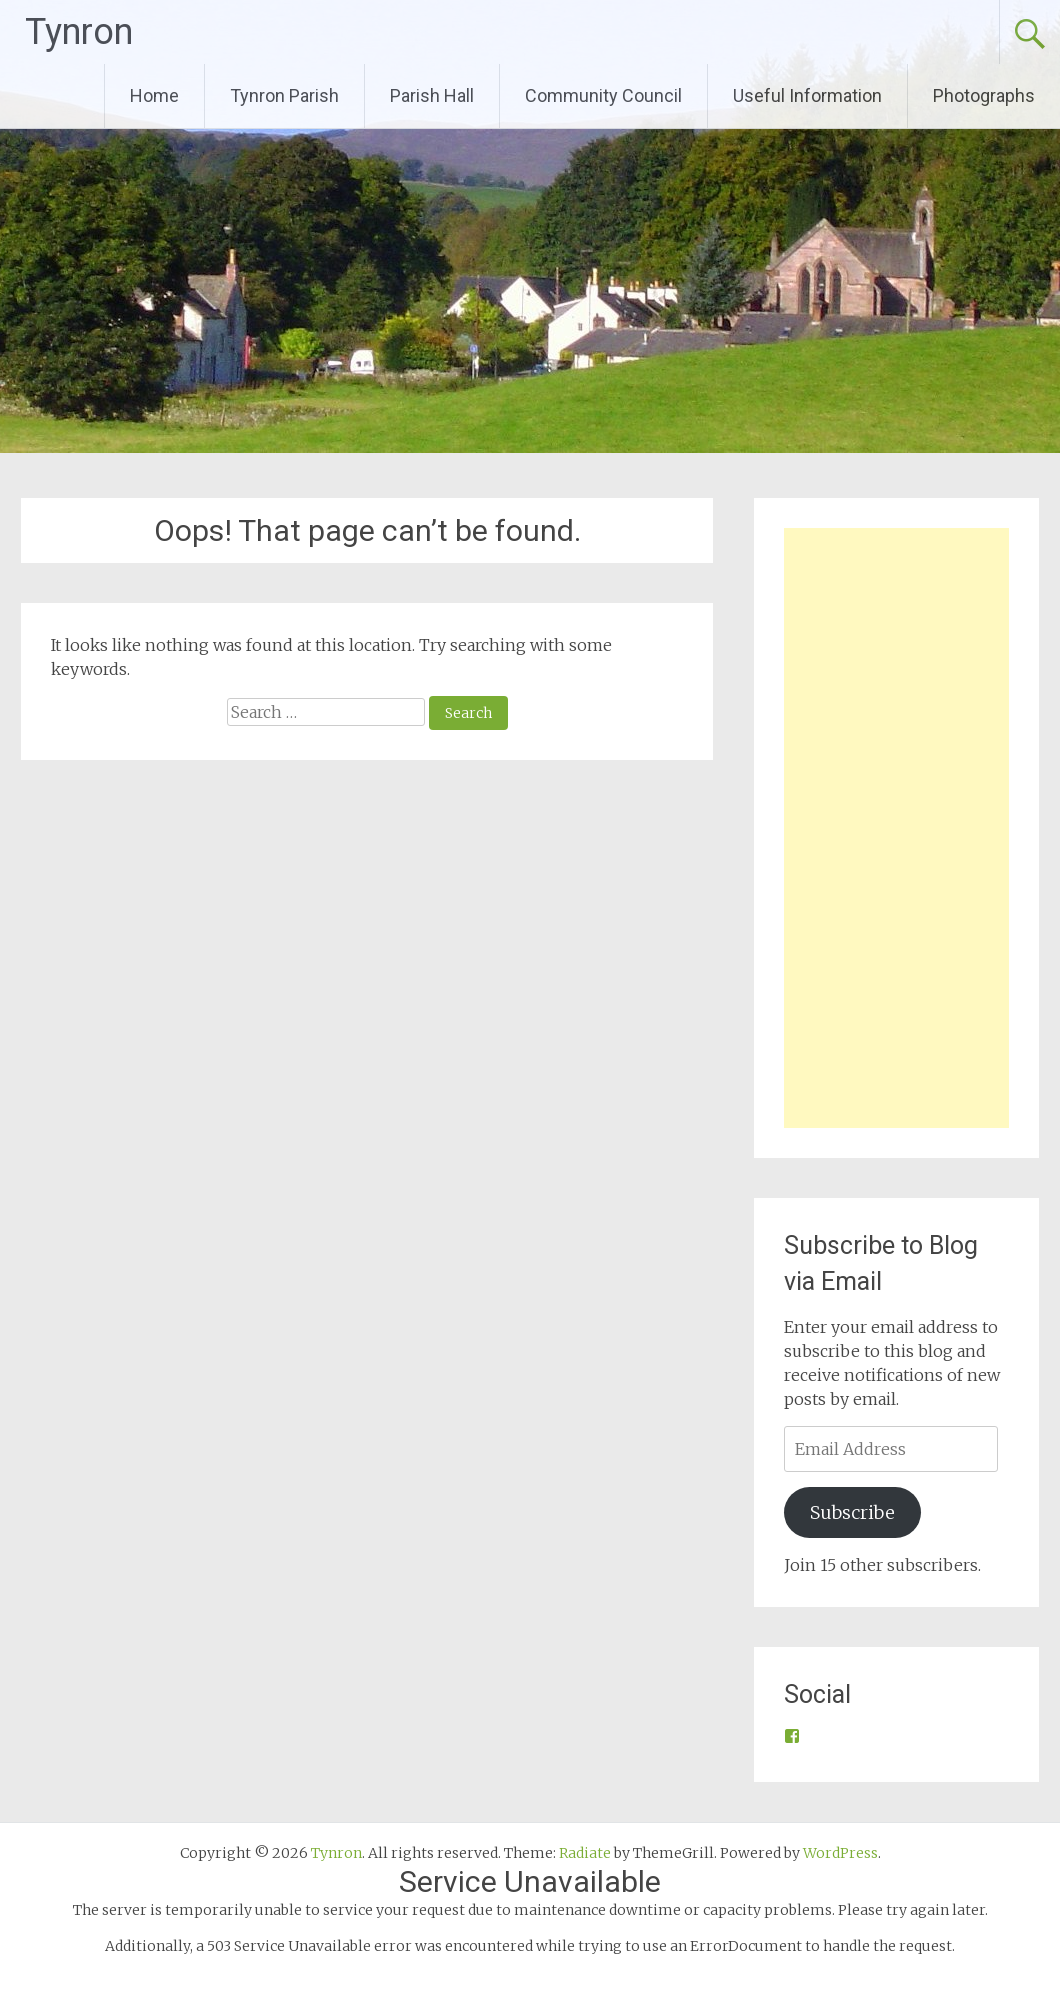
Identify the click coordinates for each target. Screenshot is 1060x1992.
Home (154, 95)
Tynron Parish (284, 95)
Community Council (603, 95)
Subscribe (852, 1512)
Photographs (984, 95)
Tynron (79, 32)
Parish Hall (432, 95)
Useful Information (807, 95)
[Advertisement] (896, 828)
